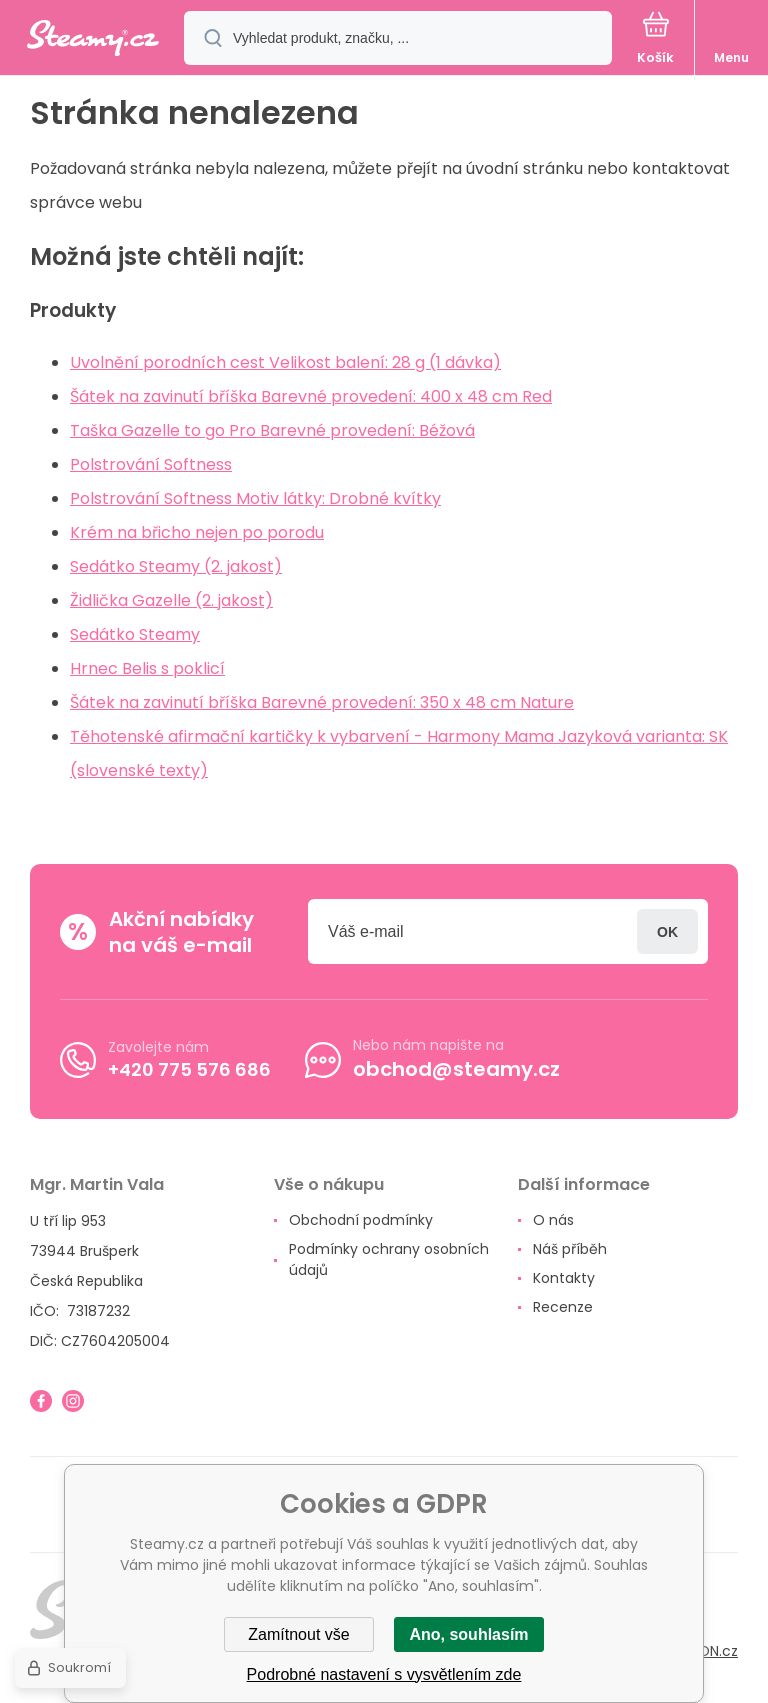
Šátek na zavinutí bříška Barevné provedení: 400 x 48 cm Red (311, 396)
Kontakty (564, 1278)
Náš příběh (570, 1249)
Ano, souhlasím (468, 1634)
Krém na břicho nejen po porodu (197, 532)
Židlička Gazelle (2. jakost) (171, 600)
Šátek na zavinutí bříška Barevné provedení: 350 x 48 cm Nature (322, 702)
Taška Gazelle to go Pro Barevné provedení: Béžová (272, 430)
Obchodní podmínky (361, 1220)
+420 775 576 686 (189, 1069)
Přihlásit (667, 931)
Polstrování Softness (151, 464)
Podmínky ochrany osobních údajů (389, 1259)
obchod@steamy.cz (456, 1069)
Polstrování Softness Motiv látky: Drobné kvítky (255, 498)
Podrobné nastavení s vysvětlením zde (384, 1674)
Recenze (563, 1307)
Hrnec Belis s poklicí (147, 668)
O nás (553, 1220)
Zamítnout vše (298, 1634)
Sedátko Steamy (135, 634)
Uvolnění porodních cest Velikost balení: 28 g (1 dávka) (285, 362)
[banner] (93, 39)
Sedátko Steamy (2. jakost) (176, 566)
